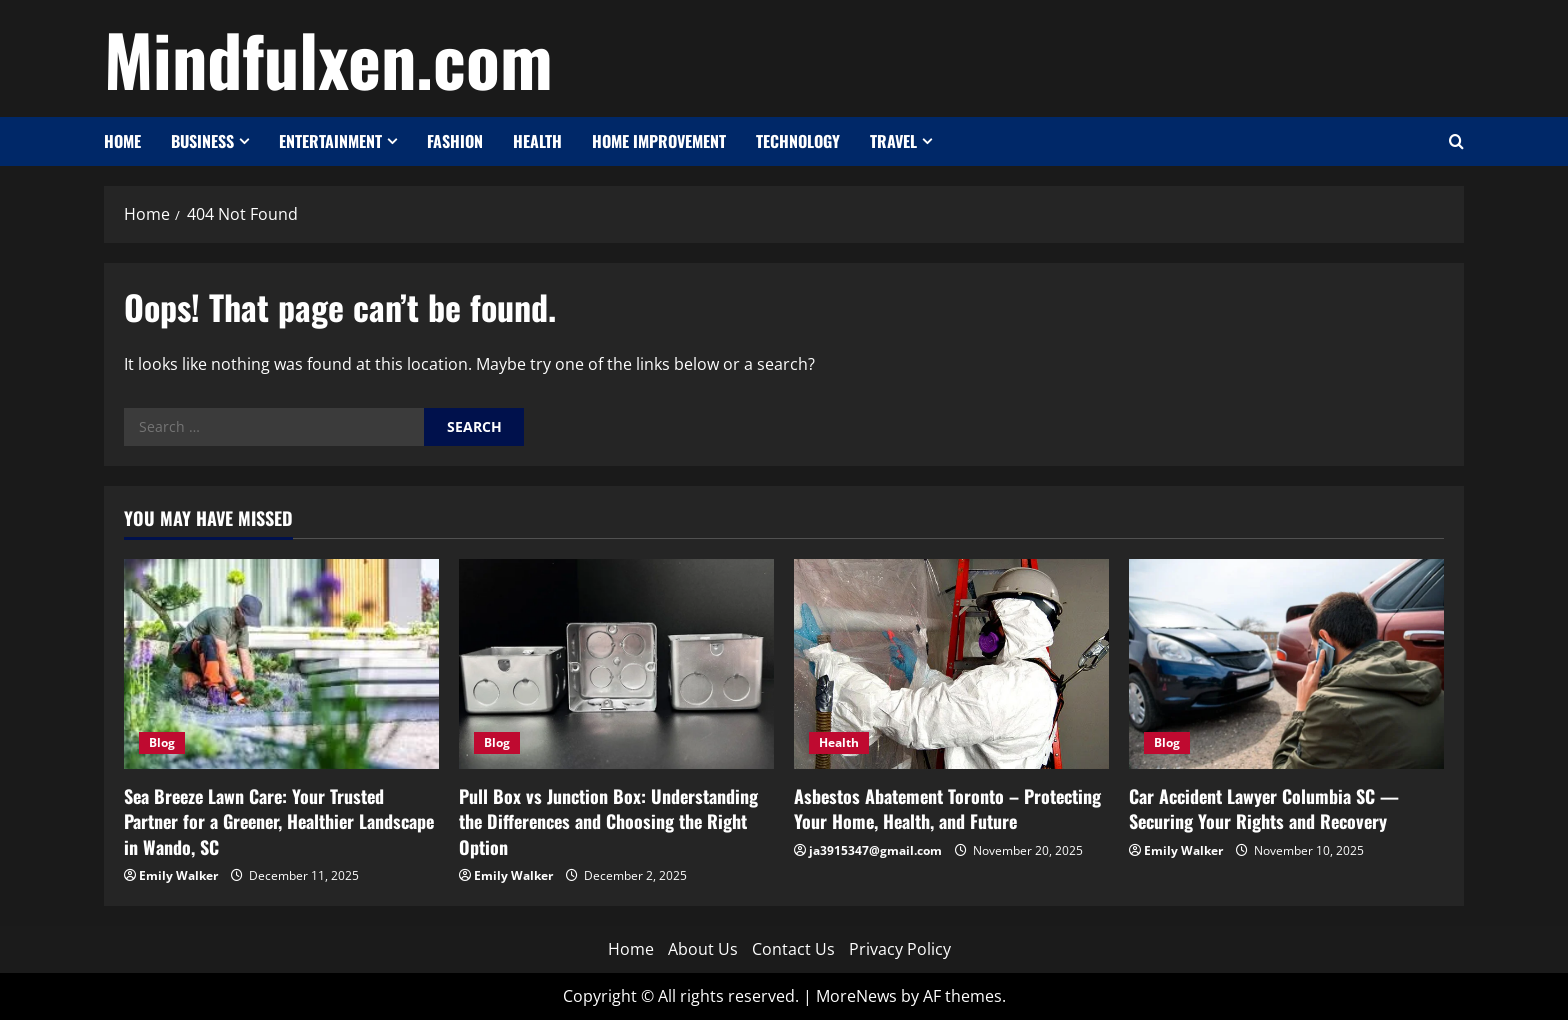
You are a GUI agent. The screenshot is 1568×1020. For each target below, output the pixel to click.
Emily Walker (178, 875)
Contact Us (793, 949)
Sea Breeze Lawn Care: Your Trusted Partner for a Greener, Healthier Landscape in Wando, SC (279, 821)
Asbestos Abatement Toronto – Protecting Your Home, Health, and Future (947, 808)
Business (202, 141)
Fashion (455, 141)
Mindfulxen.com (328, 58)
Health (537, 141)
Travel (893, 141)
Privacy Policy (900, 949)
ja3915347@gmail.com (875, 850)
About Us (703, 949)
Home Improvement (659, 141)
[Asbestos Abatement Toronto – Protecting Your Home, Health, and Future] (951, 664)
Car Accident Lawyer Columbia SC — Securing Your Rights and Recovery (1264, 808)
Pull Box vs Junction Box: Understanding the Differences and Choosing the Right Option (608, 821)
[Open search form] (1456, 141)
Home (122, 141)
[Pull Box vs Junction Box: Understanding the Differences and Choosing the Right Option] (616, 664)
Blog (162, 742)
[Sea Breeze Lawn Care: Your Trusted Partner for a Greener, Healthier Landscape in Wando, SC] (281, 664)
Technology (798, 141)
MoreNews (856, 996)
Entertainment (330, 141)
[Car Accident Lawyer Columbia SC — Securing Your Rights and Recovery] (1286, 664)
